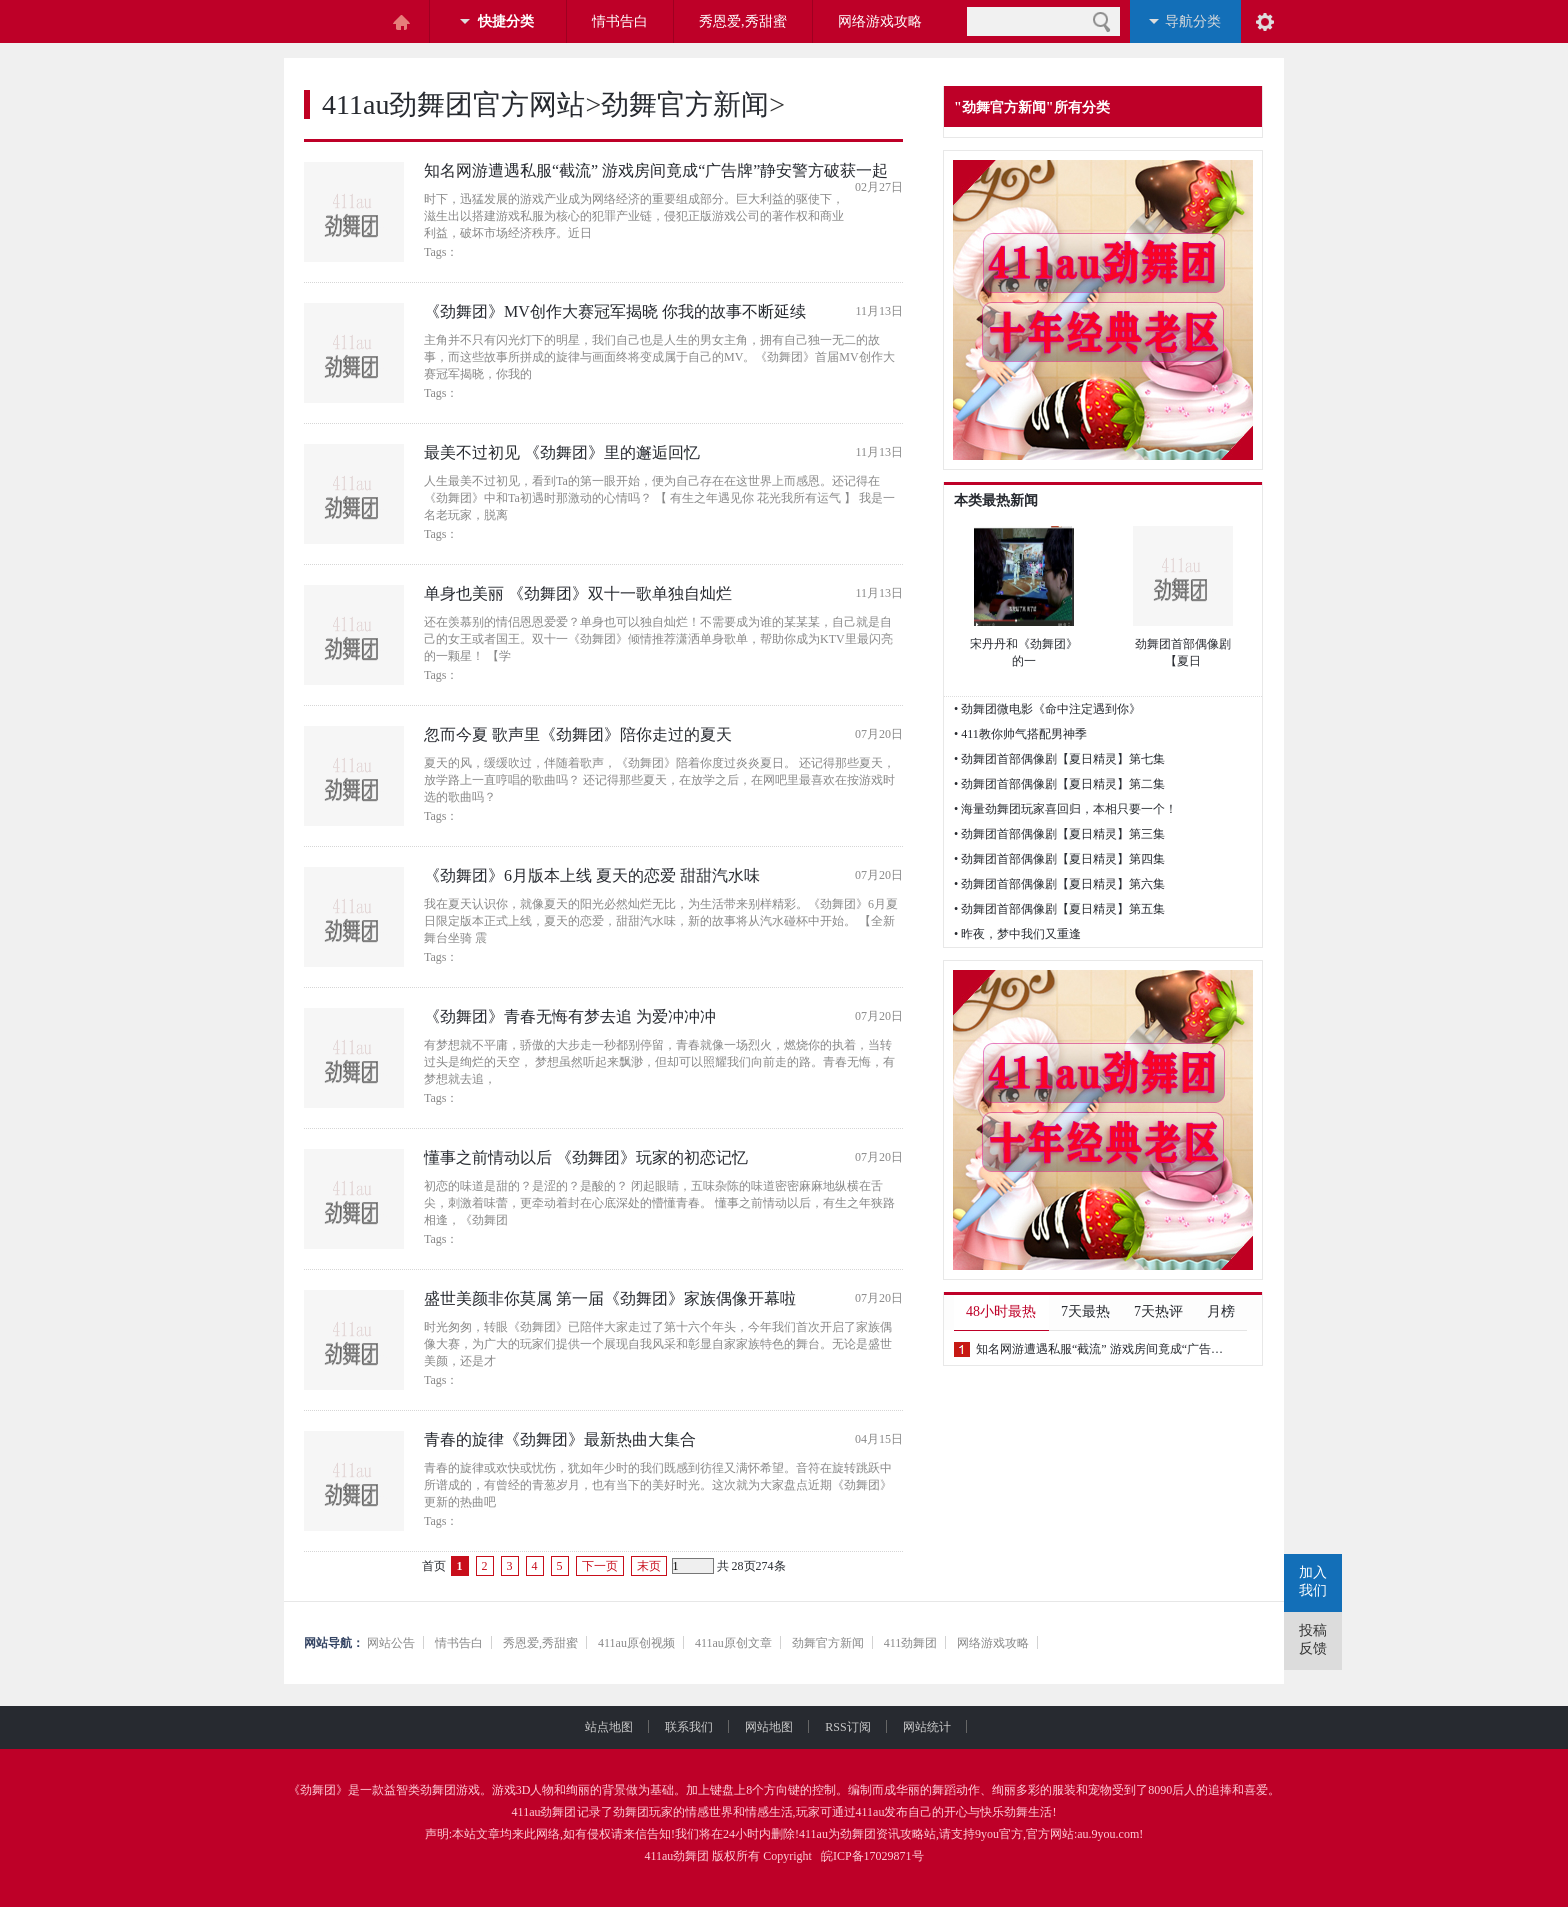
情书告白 (620, 21)
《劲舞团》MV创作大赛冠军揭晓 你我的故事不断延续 (615, 311)
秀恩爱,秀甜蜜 (743, 21)
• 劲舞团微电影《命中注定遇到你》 (1047, 709)
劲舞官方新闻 (685, 104)
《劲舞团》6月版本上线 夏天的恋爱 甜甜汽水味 (592, 875)
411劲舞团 (911, 1643)
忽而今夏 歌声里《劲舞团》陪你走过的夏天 (578, 734)
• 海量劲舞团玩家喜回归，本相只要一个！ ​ (1067, 809)
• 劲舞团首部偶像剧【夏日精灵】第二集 (1059, 784)
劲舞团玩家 (643, 1812)
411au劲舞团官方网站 (453, 104)
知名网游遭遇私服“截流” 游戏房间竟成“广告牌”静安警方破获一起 (656, 170)
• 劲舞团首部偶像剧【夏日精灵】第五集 (1059, 909)
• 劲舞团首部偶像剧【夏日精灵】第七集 (1059, 759)
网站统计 (927, 1727)
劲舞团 (318, 1790)
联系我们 (705, 1727)
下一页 (600, 1566)
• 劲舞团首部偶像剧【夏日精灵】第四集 (1059, 859)
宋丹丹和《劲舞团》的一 (1024, 652)
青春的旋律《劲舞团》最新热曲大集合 (560, 1439)
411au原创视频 (636, 1643)
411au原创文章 (733, 1643)
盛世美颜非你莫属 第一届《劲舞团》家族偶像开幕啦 (610, 1298)
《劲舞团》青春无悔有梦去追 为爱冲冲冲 (570, 1016)
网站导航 (328, 1643)
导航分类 (1193, 21)
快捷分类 (506, 21)
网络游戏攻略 (880, 21)
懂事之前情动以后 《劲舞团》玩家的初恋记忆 (586, 1157)
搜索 (1101, 21)
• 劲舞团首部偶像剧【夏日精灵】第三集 (1059, 834)
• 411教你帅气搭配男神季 (1020, 734)
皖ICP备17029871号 (872, 1856)
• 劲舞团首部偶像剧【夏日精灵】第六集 (1059, 884)
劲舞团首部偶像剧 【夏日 (1183, 652)
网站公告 (391, 1643)
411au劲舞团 (544, 1812)
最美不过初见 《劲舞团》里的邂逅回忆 (562, 452)
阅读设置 (1265, 21)
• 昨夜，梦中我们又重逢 (1017, 934)
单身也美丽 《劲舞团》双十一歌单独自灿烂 (578, 593)
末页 (649, 1566)
